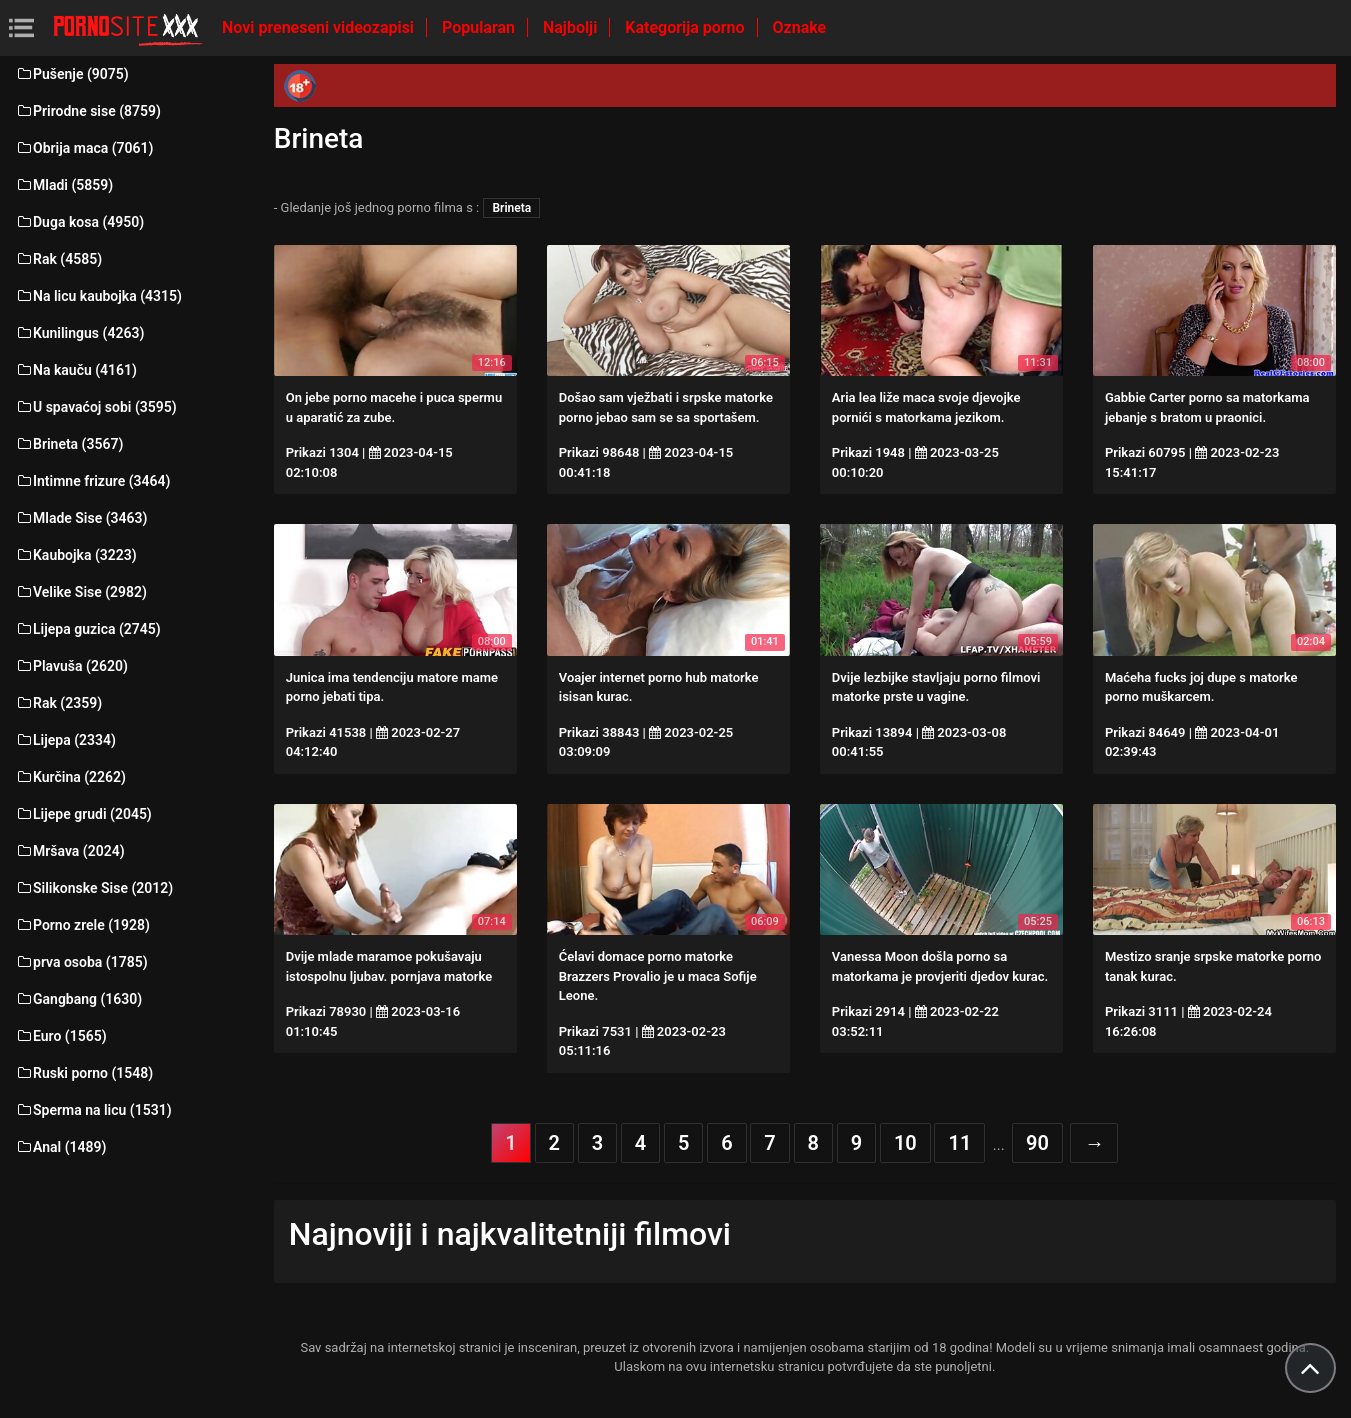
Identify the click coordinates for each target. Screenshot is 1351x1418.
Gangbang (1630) (78, 999)
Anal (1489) (60, 1147)
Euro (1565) (61, 1036)
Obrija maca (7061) (84, 148)
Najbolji (572, 27)
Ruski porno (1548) (84, 1073)
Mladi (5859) (64, 185)
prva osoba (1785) (81, 962)
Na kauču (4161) (76, 370)
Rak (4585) (58, 259)
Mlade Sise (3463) (81, 518)
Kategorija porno (686, 27)
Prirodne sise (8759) (88, 111)
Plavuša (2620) (71, 666)
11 (959, 1143)
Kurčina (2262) (70, 777)
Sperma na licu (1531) (93, 1110)
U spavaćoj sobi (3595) (96, 407)
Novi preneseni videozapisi (320, 27)
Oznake (800, 27)
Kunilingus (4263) (79, 333)
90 (1037, 1143)
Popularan (480, 27)
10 (905, 1143)
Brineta (511, 208)
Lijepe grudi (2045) (83, 814)
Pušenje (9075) (72, 74)
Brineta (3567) (69, 444)
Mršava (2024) (70, 851)
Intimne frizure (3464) (92, 481)
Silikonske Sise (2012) (94, 888)
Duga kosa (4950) (79, 222)
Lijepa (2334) (65, 740)
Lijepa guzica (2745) (88, 629)
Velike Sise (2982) (81, 592)
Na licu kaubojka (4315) (98, 296)
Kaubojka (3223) (76, 555)
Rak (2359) (58, 703)
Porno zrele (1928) (82, 925)
